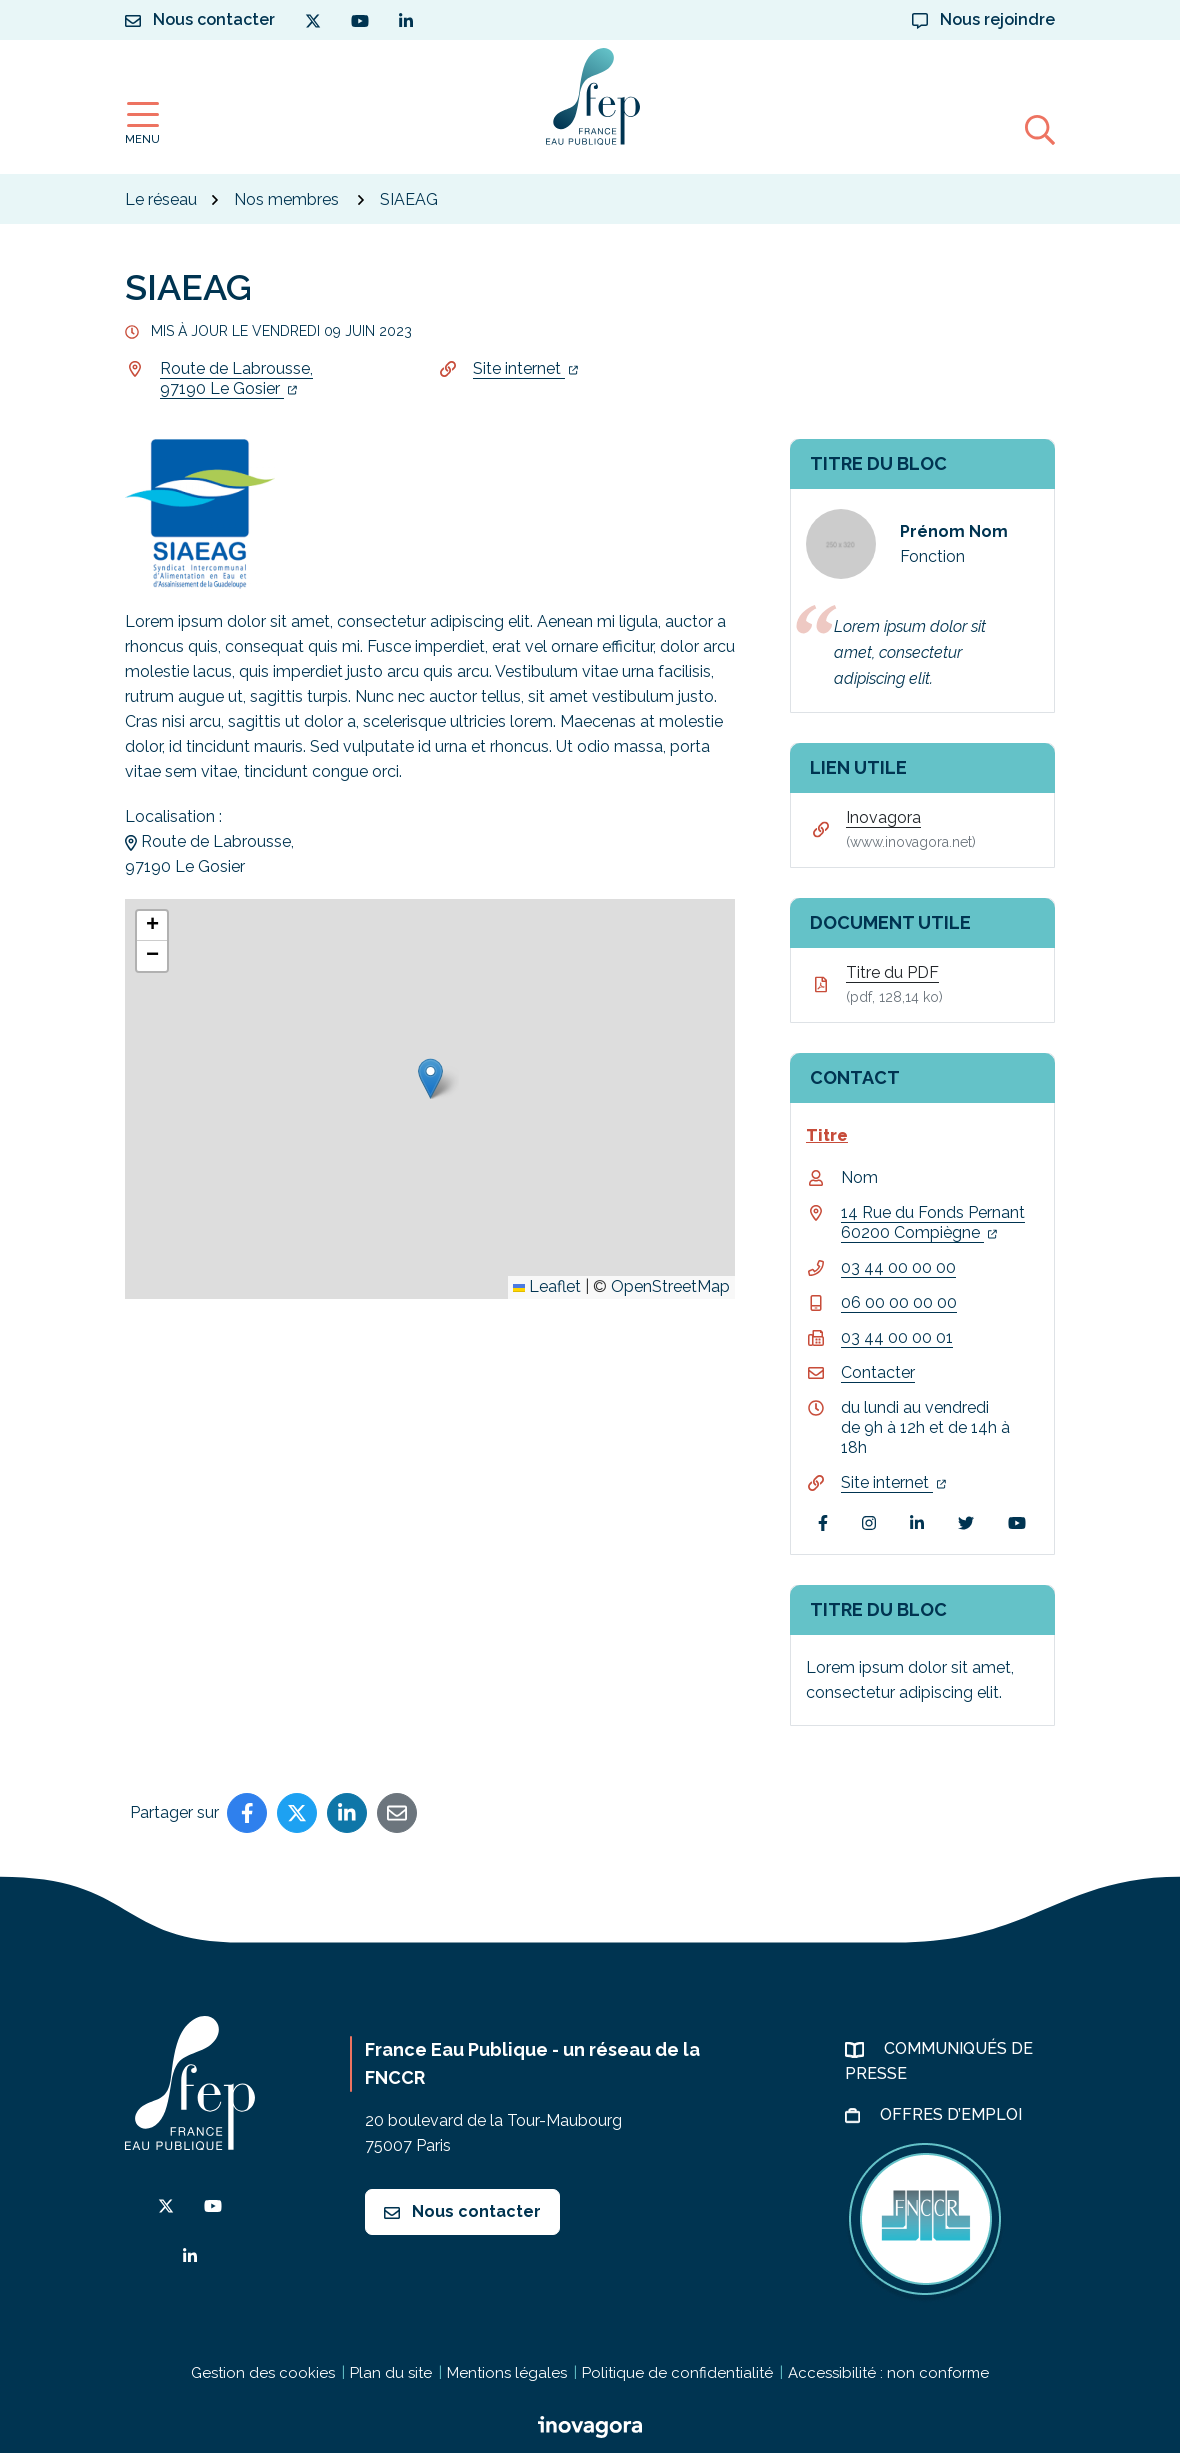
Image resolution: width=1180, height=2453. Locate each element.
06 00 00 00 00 (899, 1302)
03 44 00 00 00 (898, 1267)
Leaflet (547, 1286)
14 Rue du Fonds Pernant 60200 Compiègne (933, 1222)
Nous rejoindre (983, 19)
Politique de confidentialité (677, 2373)
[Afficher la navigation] (142, 123)
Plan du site (391, 2373)
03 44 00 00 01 (897, 1337)
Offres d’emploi (953, 2114)
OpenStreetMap (670, 1286)
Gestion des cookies (263, 2373)
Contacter (878, 1372)
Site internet (525, 368)
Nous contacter (462, 2211)
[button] (430, 1078)
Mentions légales (507, 2373)
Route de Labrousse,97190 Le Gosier (236, 378)
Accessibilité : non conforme (888, 2373)
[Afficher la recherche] (1040, 129)
